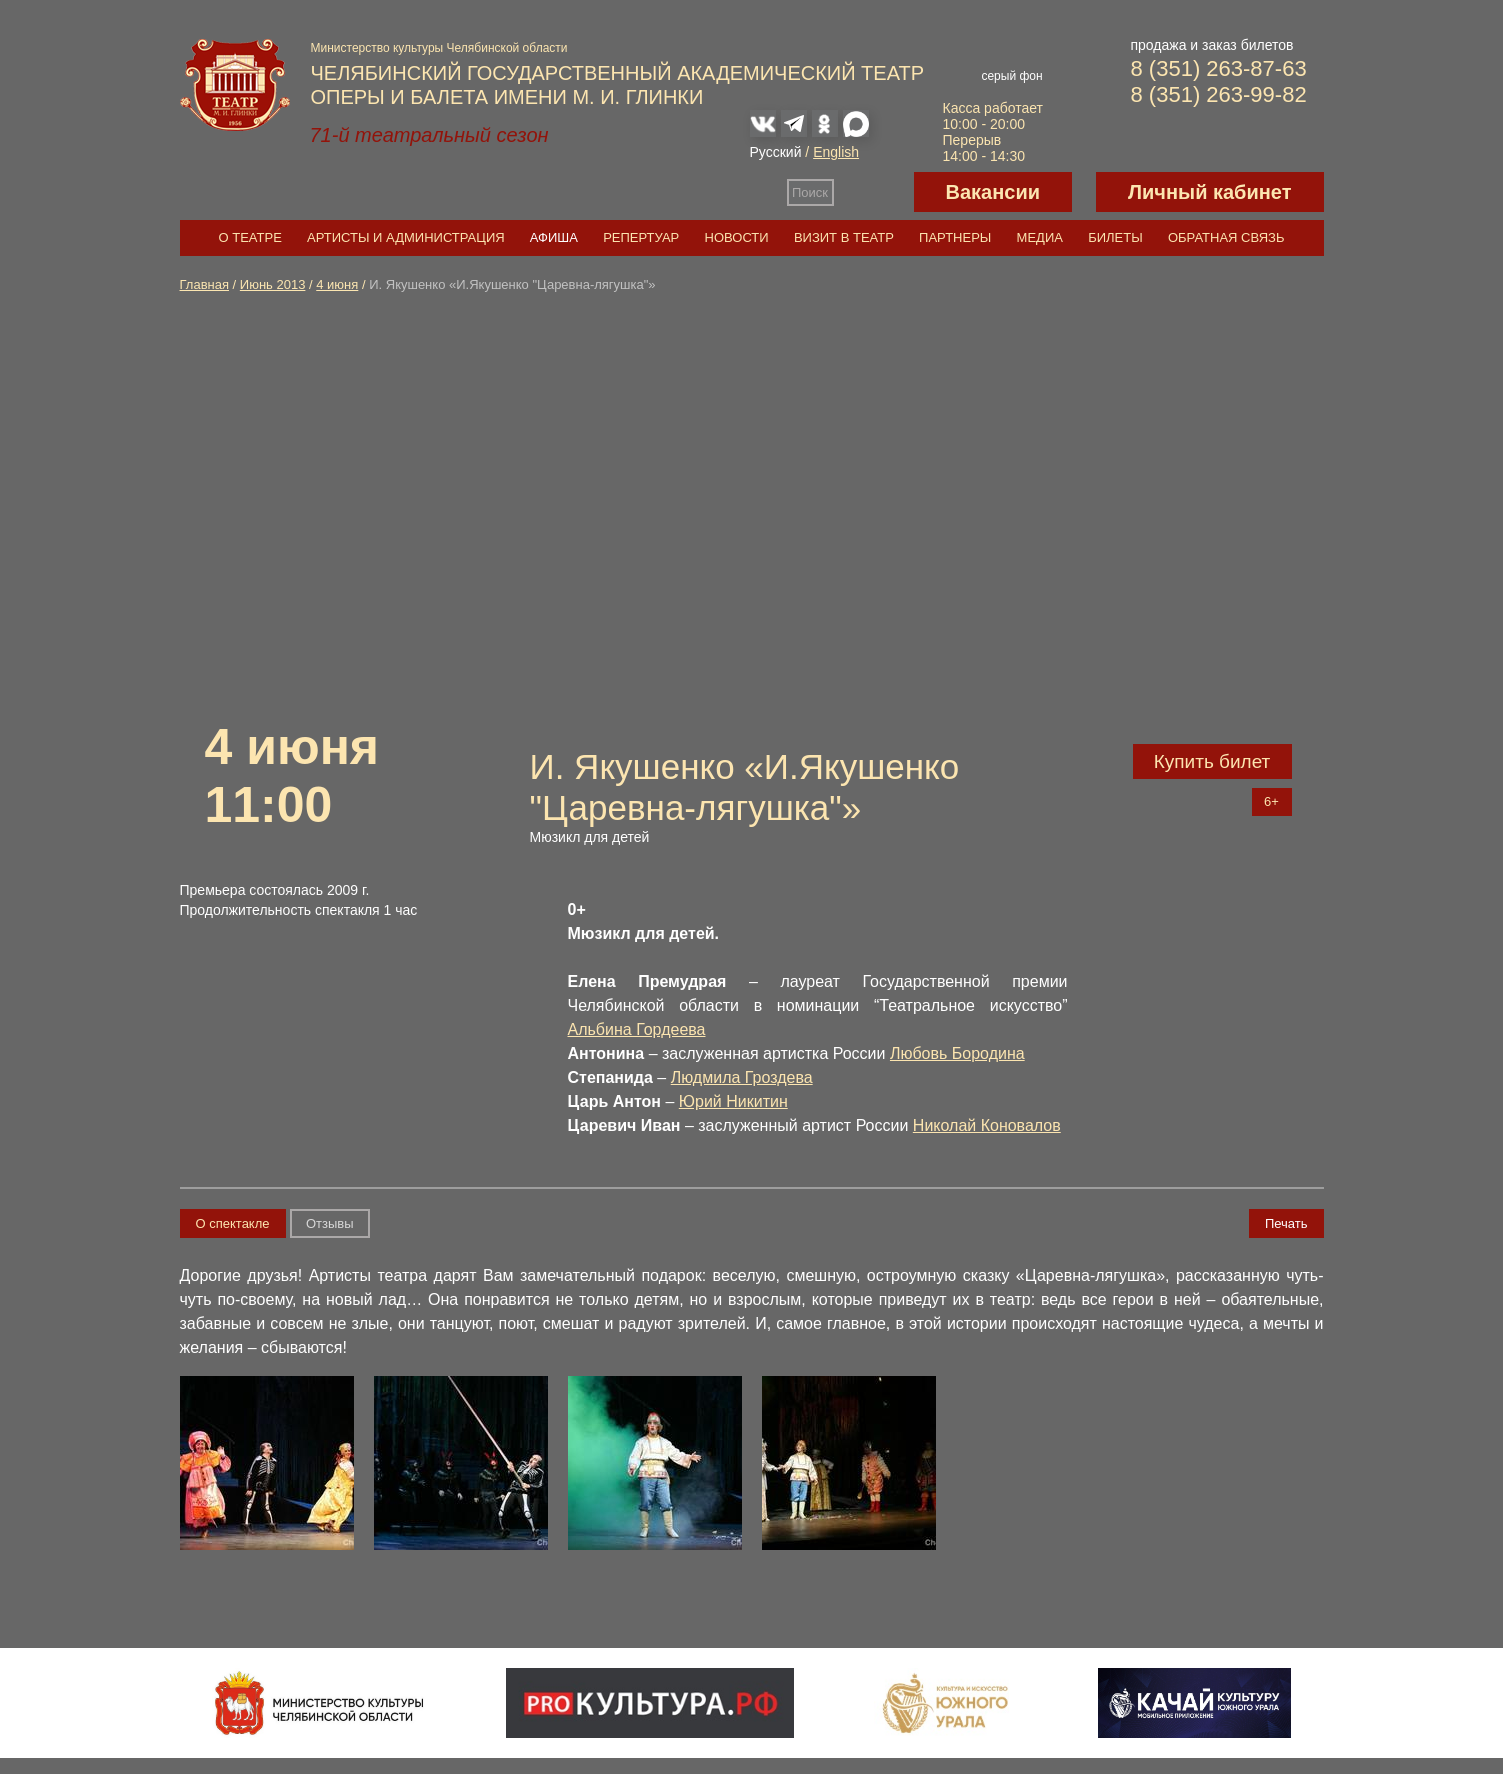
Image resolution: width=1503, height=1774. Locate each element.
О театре (250, 237)
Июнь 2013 (273, 284)
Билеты (1115, 237)
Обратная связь (1226, 237)
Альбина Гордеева (637, 1029)
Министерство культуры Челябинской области (439, 48)
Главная (204, 284)
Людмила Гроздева (742, 1077)
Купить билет (1212, 761)
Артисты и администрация (406, 237)
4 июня (337, 284)
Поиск (810, 192)
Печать (1286, 1223)
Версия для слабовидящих (874, 192)
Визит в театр (844, 237)
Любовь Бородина (957, 1053)
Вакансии (993, 192)
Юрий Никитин (733, 1101)
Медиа (1040, 237)
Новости (737, 237)
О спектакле (233, 1223)
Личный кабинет (1209, 192)
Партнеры (955, 237)
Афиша (554, 237)
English (836, 152)
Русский (776, 152)
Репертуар (641, 237)
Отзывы (330, 1223)
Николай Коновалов (987, 1125)
